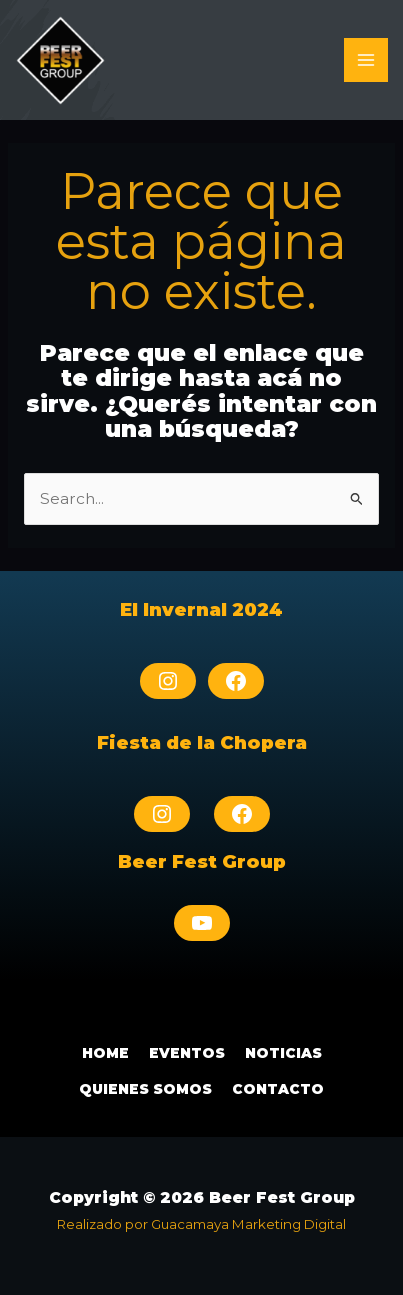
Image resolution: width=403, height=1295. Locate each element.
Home (105, 1053)
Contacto (278, 1089)
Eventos (187, 1053)
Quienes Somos (145, 1089)
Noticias (283, 1053)
